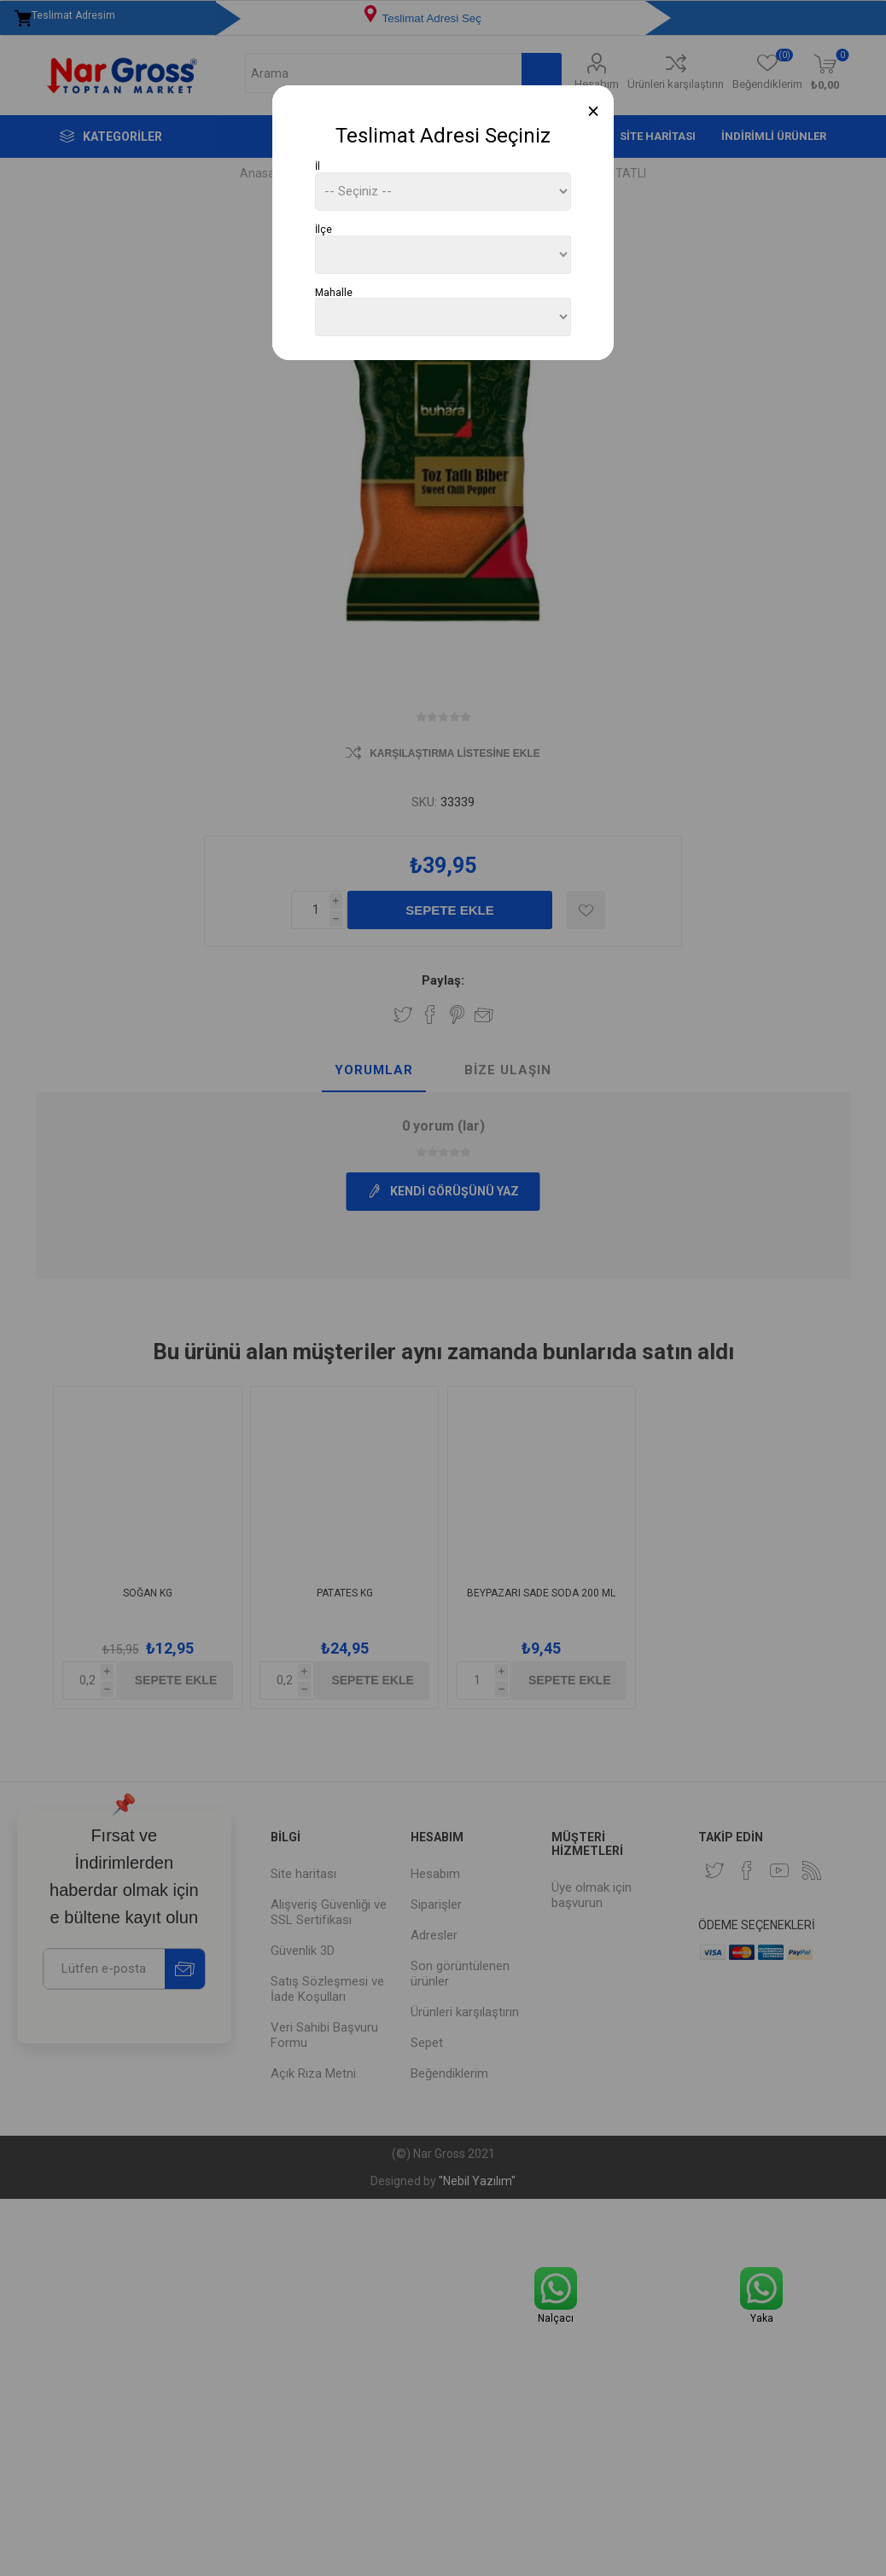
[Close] (594, 111)
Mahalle (334, 292)
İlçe (323, 230)
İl (317, 166)
